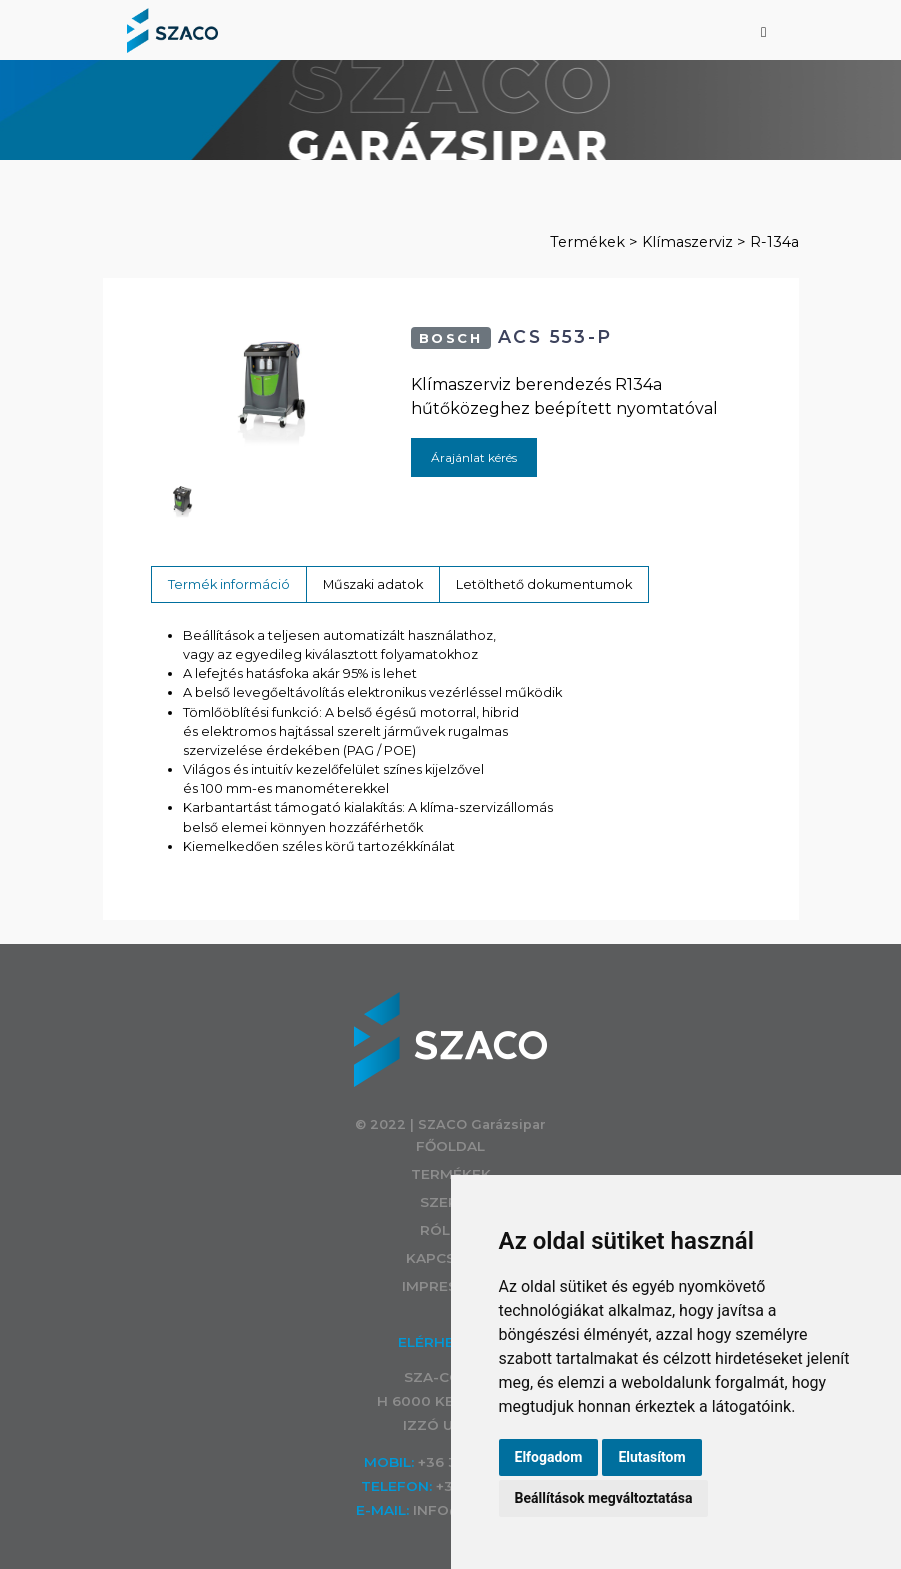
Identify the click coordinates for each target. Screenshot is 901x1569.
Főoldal (450, 1146)
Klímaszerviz (687, 242)
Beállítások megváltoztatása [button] (604, 1498)
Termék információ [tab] (229, 584)
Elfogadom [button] (549, 1457)
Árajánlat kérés (474, 457)
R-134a (774, 242)
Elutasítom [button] (651, 1457)
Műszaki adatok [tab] (373, 584)
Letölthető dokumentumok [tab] (544, 584)
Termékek (587, 242)
